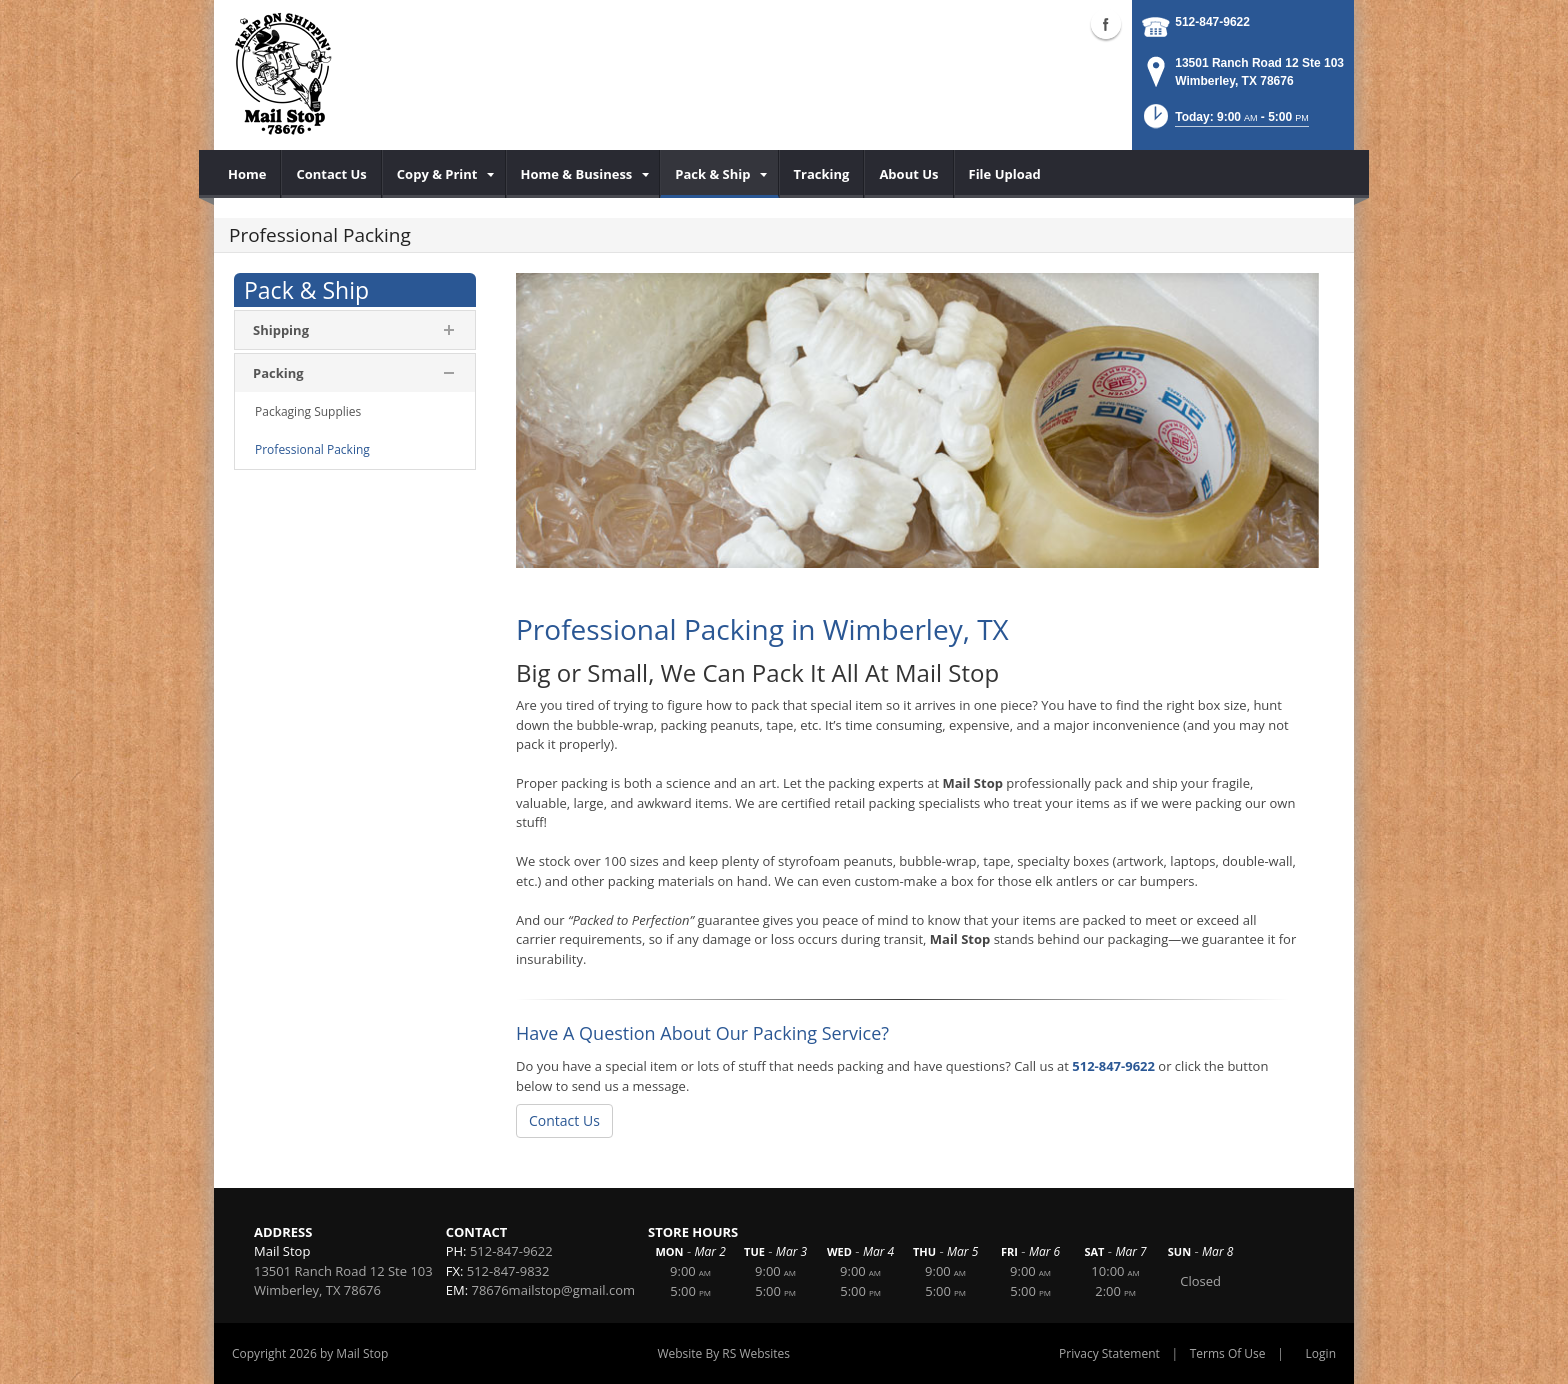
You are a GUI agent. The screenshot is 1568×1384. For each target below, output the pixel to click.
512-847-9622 (1212, 22)
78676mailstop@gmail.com (553, 1290)
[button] (1224, 122)
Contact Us (564, 1120)
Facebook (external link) (1106, 24)
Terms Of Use (1228, 1353)
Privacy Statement (1109, 1353)
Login (1321, 1353)
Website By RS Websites (723, 1353)
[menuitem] (247, 174)
